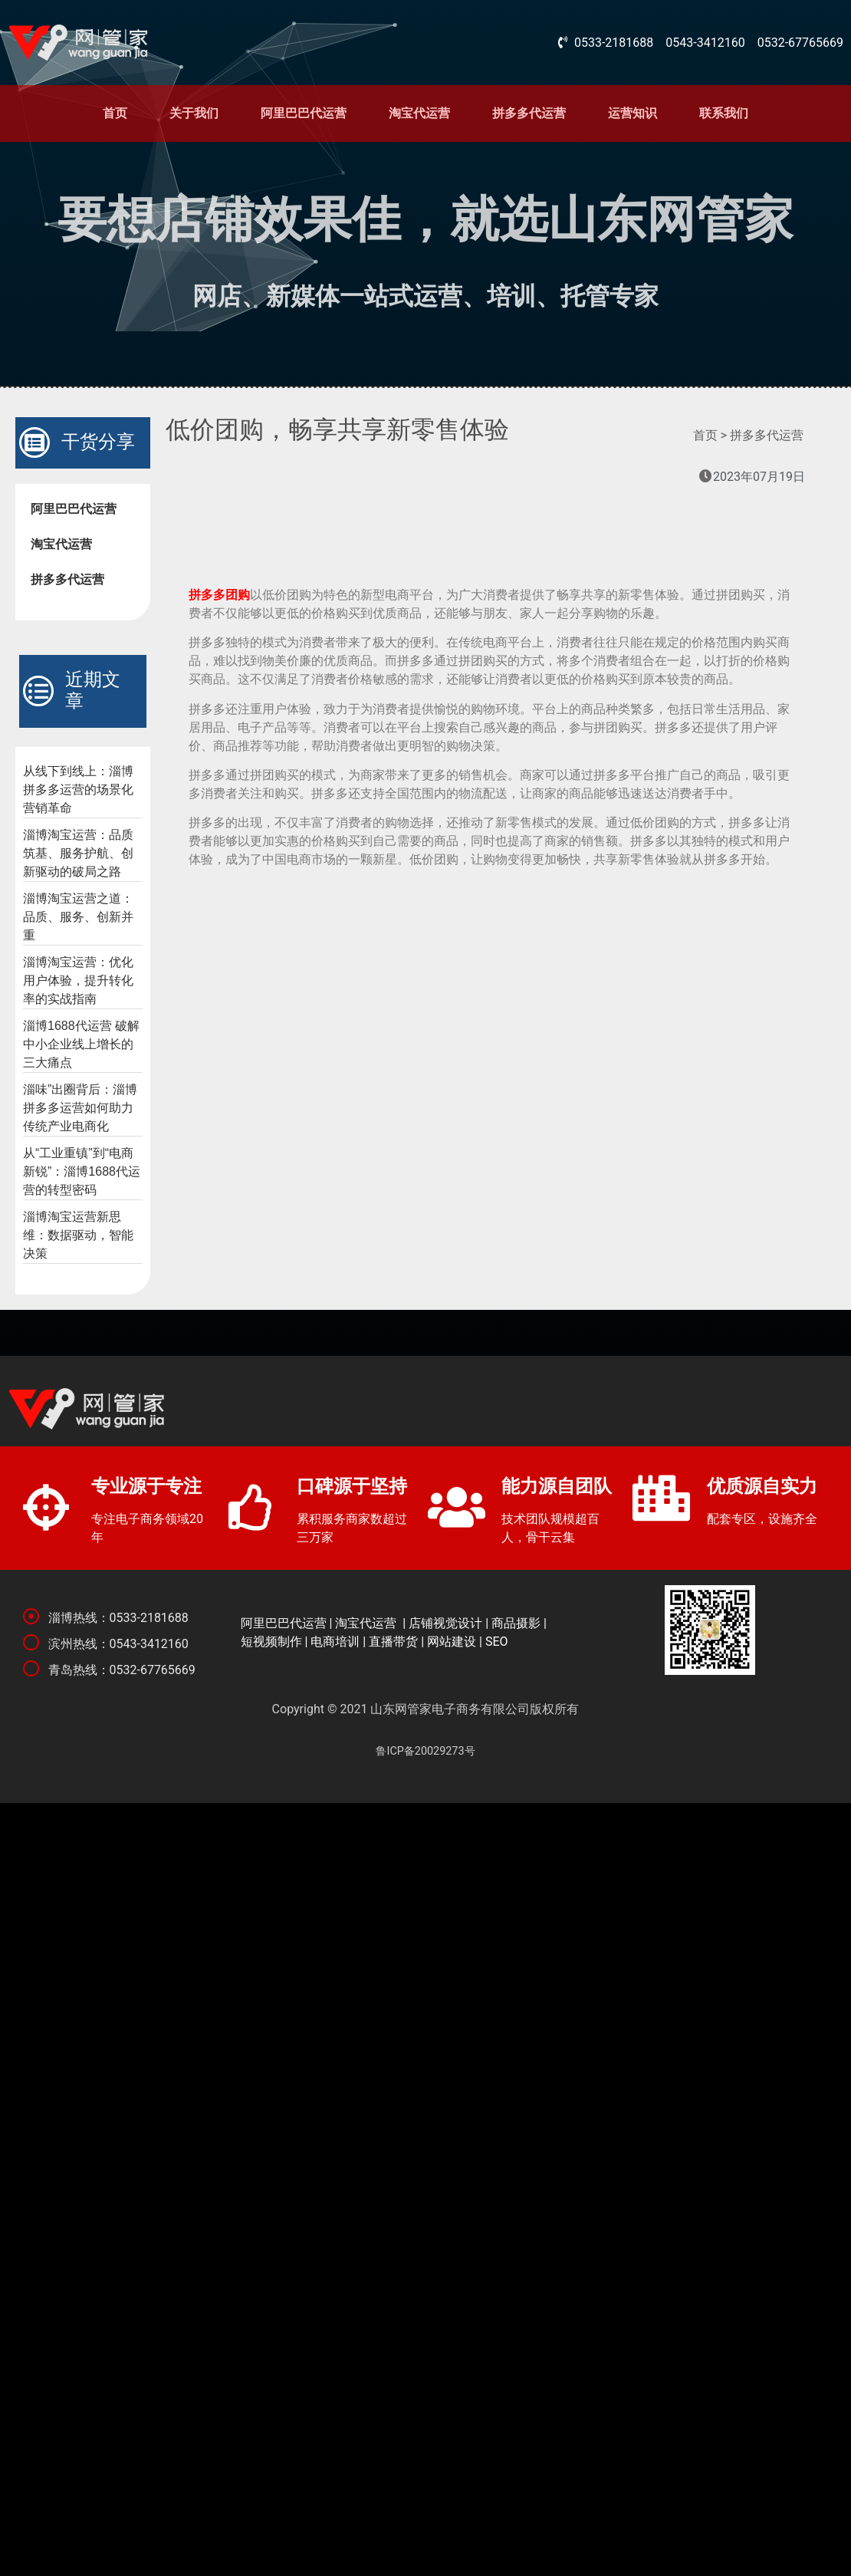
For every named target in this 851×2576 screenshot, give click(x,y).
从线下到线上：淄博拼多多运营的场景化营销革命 (78, 789)
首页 (115, 113)
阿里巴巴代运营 (304, 113)
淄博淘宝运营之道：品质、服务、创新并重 (78, 917)
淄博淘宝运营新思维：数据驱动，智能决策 (78, 1235)
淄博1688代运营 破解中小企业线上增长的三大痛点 (81, 1044)
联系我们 (723, 113)
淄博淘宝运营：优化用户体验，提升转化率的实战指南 (78, 980)
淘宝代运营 (419, 113)
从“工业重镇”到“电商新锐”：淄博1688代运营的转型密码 (81, 1171)
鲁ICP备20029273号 (425, 1751)
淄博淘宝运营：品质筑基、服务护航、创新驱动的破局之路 (78, 853)
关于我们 (194, 113)
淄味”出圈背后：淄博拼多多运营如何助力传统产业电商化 (80, 1108)
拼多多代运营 (529, 113)
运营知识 (632, 113)
